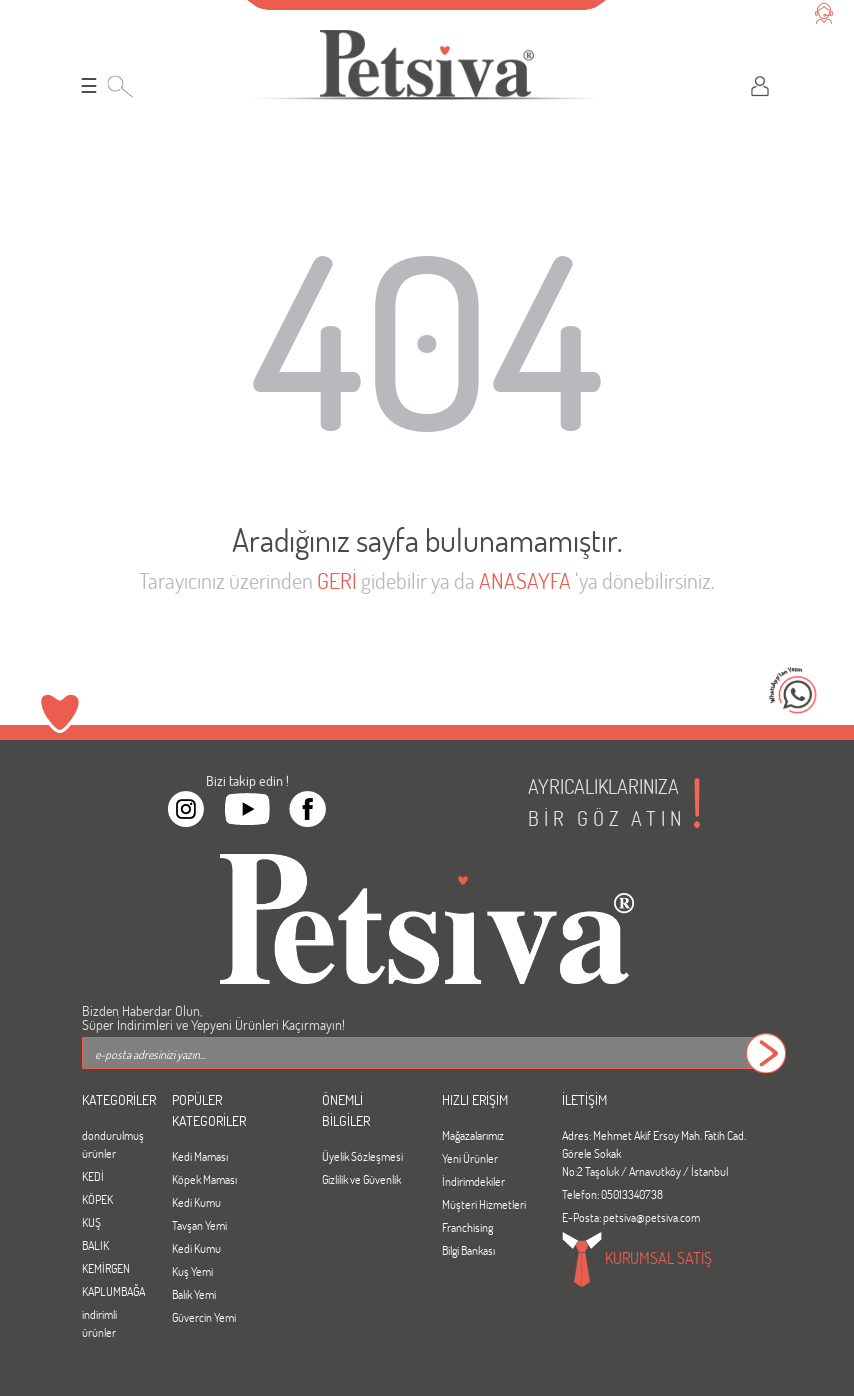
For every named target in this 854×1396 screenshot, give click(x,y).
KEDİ (93, 1176)
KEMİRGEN (106, 1268)
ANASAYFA (525, 580)
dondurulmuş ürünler (112, 1144)
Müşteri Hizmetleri (484, 1204)
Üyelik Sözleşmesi (362, 1156)
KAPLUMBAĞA (112, 1291)
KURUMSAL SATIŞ (637, 1260)
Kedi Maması (200, 1156)
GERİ (337, 580)
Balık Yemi (194, 1294)
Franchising (467, 1227)
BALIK (95, 1245)
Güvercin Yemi (204, 1317)
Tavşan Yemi (199, 1225)
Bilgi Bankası (468, 1250)
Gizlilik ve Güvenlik (361, 1179)
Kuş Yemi (192, 1271)
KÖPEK (97, 1199)
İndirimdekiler (473, 1181)
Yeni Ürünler (470, 1158)
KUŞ (91, 1222)
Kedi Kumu (196, 1202)
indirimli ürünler (99, 1323)
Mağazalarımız (473, 1135)
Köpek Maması (204, 1179)
